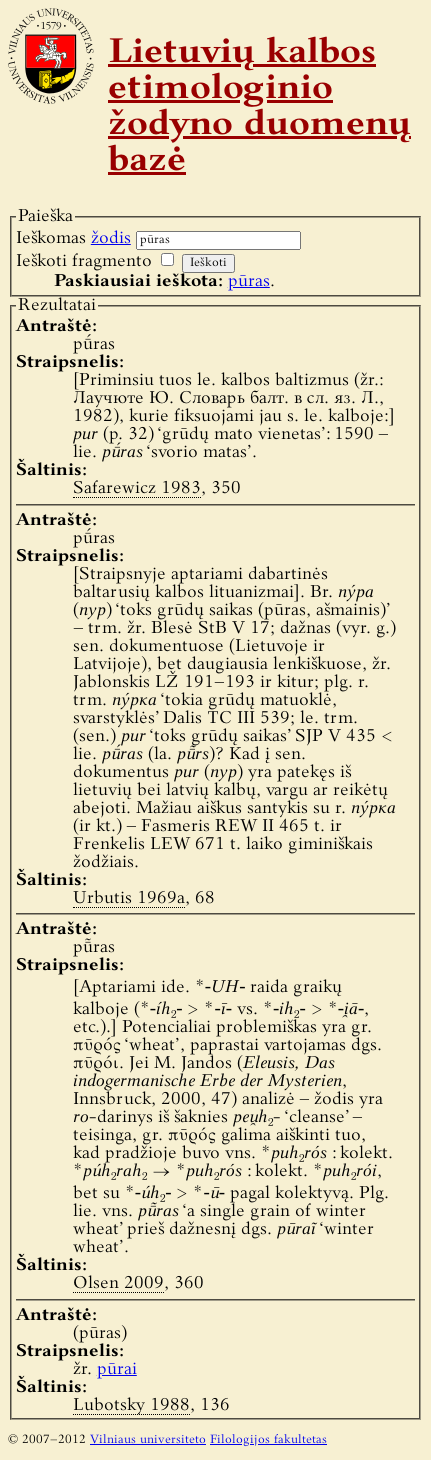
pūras (249, 281)
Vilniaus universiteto (148, 1440)
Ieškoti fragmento (84, 261)
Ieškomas (73, 238)
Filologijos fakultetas (268, 1440)
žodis (111, 238)
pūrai (117, 1369)
